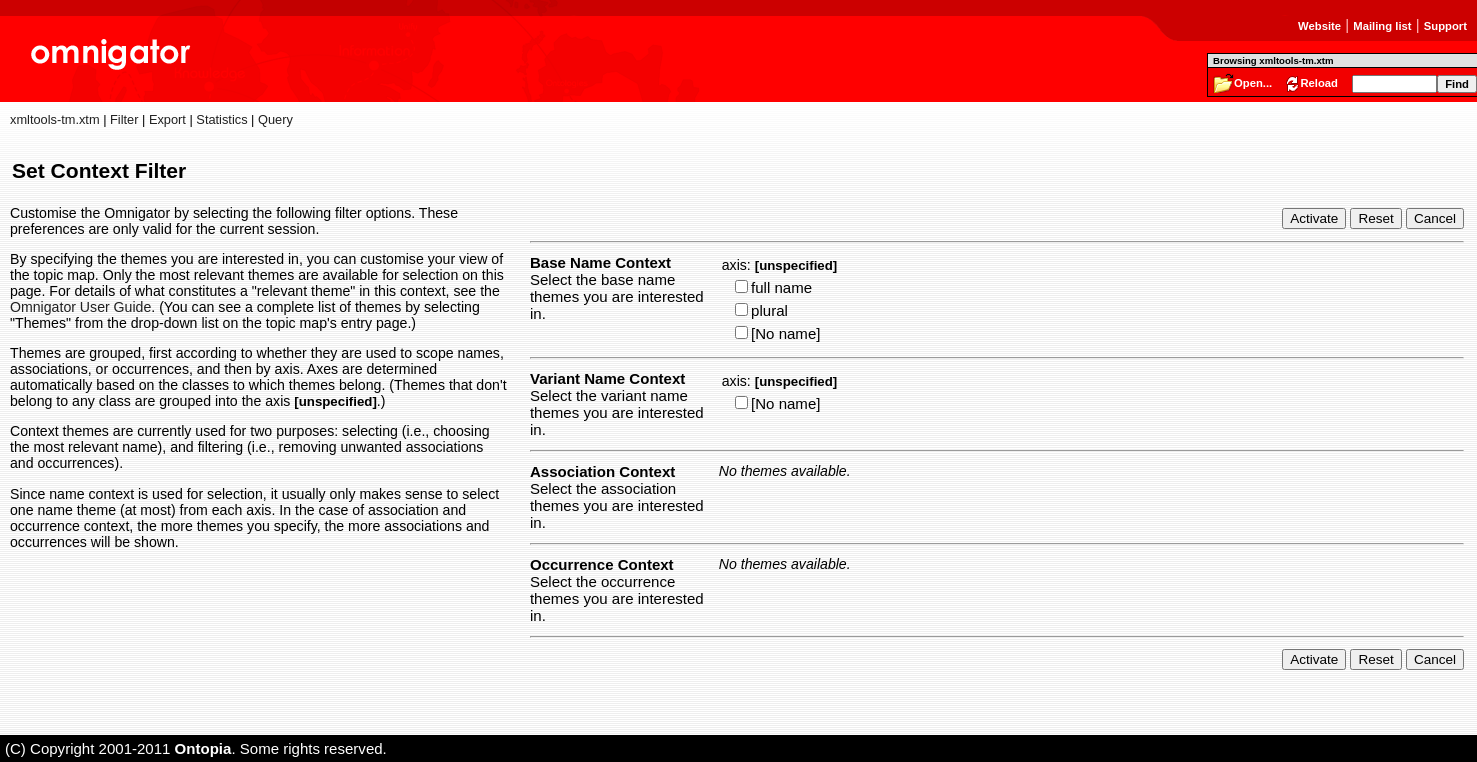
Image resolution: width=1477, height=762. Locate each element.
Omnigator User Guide (80, 307)
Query (275, 119)
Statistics (221, 119)
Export (167, 119)
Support (1445, 26)
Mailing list (1382, 26)
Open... (1253, 83)
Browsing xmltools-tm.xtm (1273, 60)
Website (1319, 26)
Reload (1319, 83)
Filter (124, 119)
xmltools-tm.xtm (55, 119)
